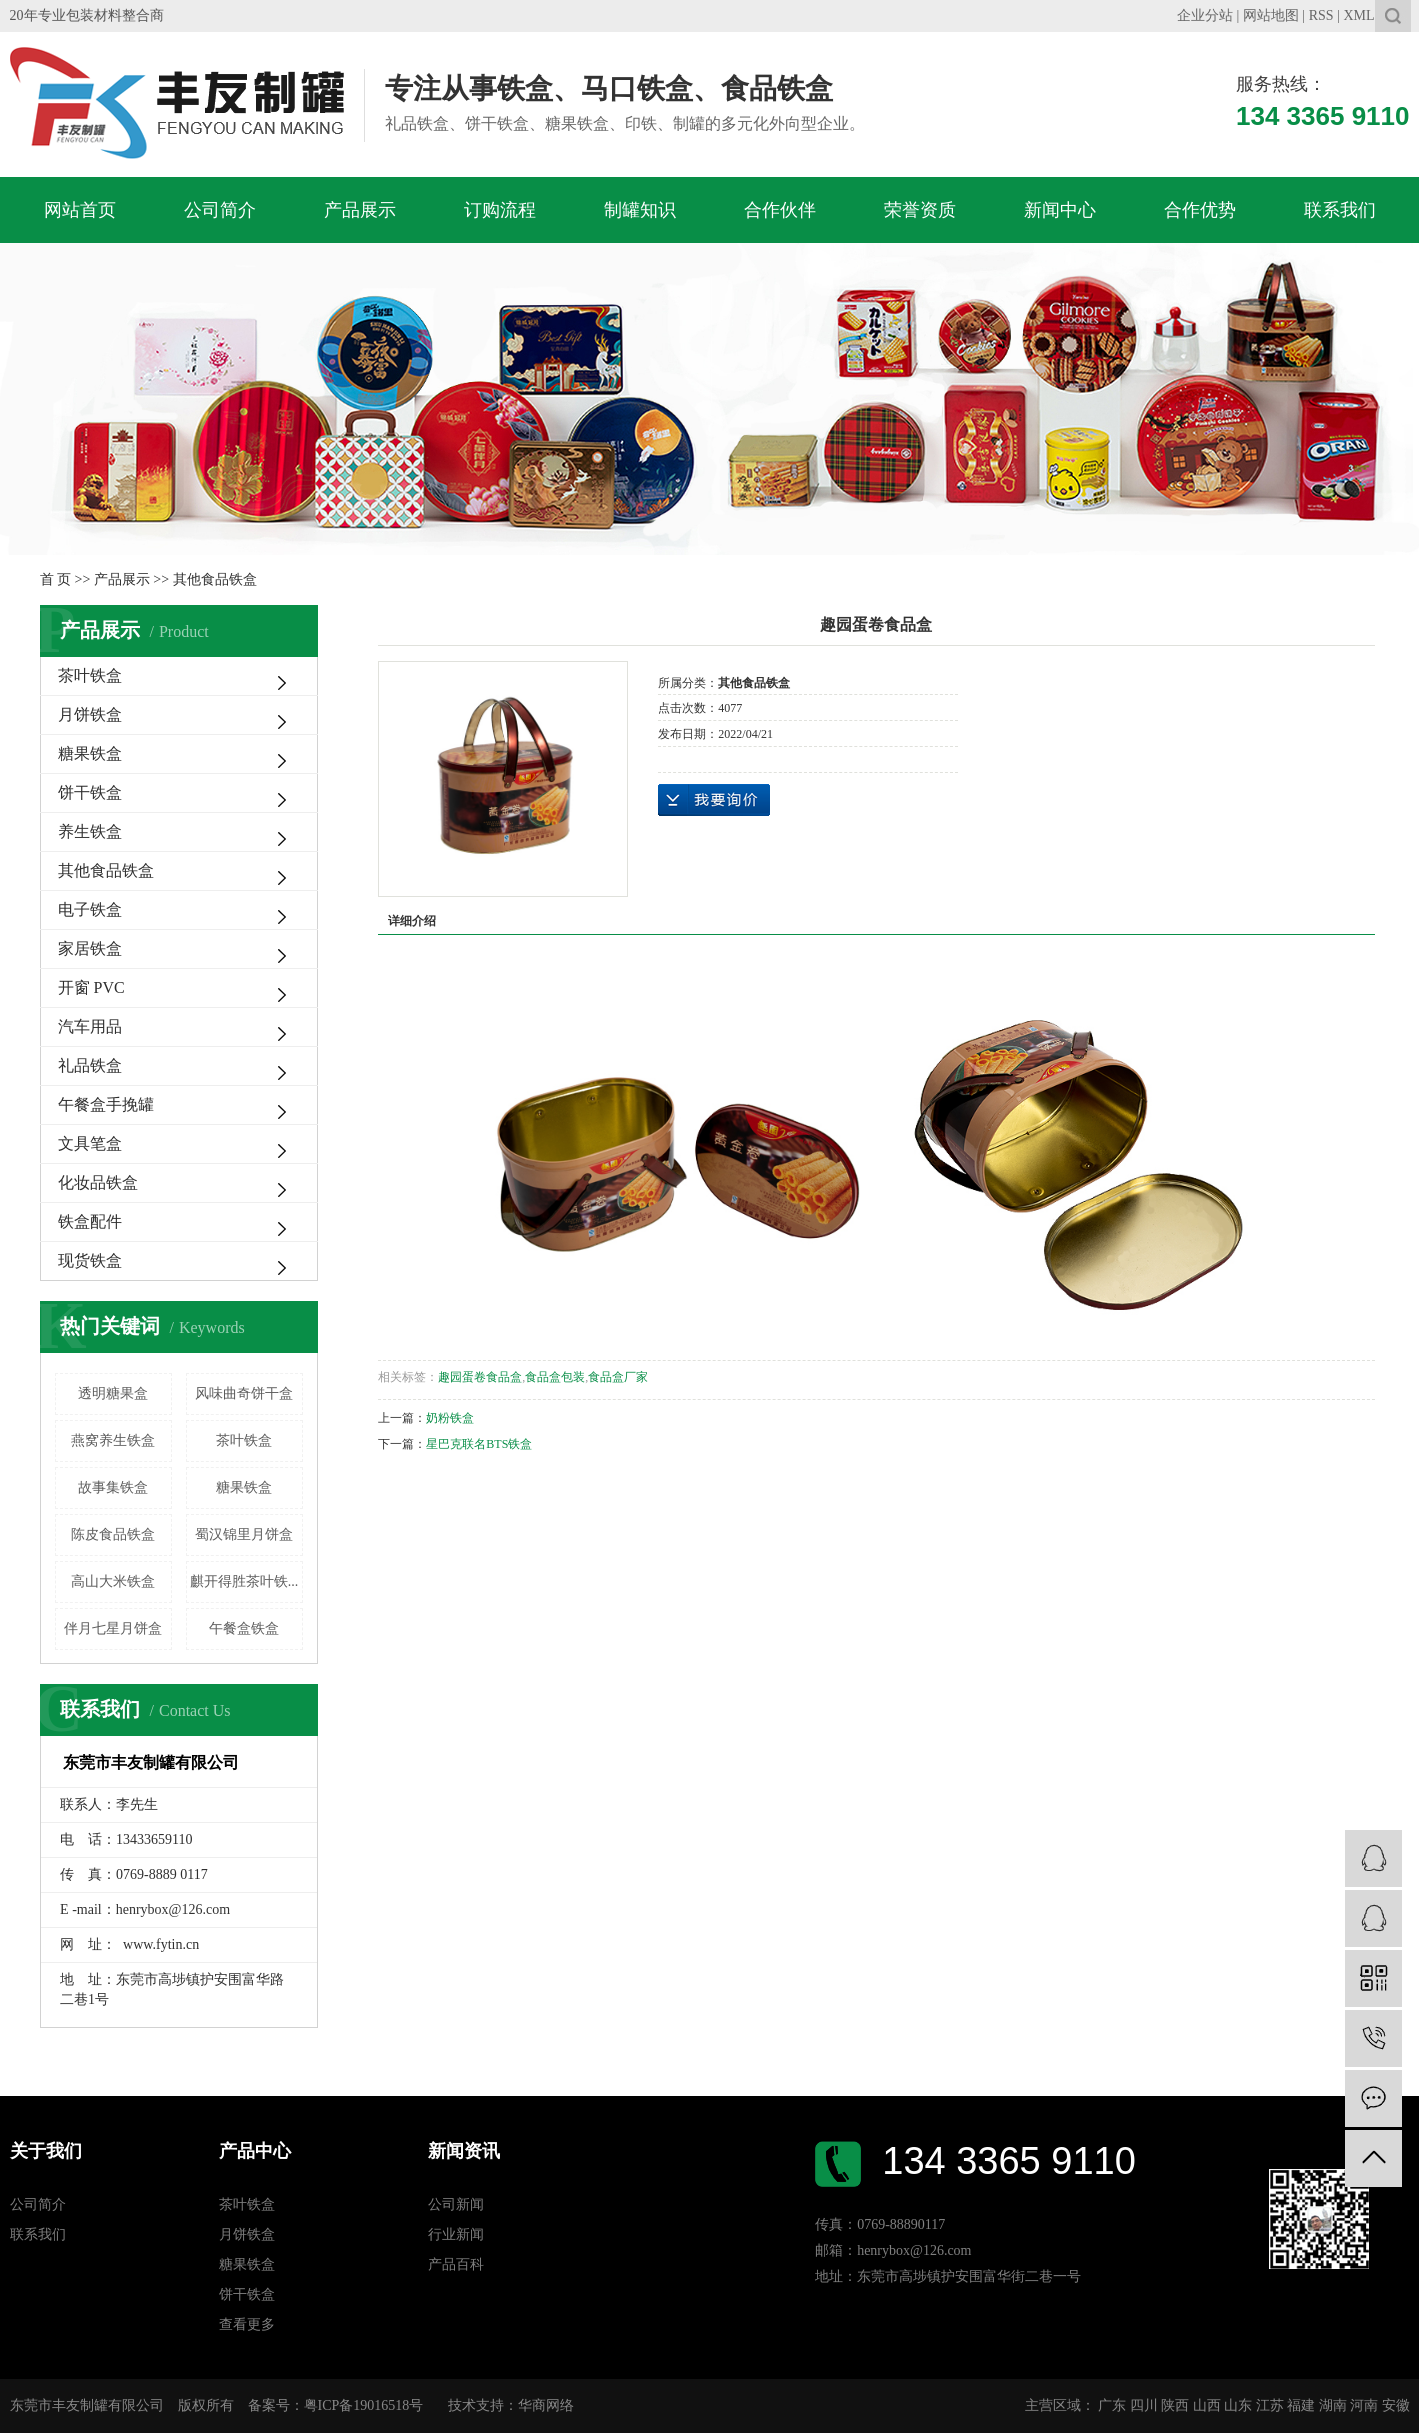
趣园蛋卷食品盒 (480, 1377)
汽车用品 (90, 1026)
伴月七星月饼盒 (113, 1628)
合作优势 (1200, 210)
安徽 (1396, 2405)
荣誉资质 (920, 210)
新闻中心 (1060, 210)
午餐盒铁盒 (244, 1628)
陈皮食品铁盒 (113, 1534)
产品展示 (360, 210)
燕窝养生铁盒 (113, 1440)
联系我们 (1340, 210)
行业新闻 (456, 2234)
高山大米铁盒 (113, 1581)
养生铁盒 (90, 831)
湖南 (1333, 2405)
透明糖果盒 (113, 1393)
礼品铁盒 (90, 1065)
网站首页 (80, 210)
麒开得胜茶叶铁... (244, 1581)
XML (1358, 15)
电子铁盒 (90, 909)
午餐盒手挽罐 (106, 1104)
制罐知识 (640, 210)
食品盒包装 (555, 1377)
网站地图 (1271, 15)
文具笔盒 (90, 1143)
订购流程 (500, 210)
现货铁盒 (90, 1260)
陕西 (1175, 2405)
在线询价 (714, 800)
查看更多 (247, 2324)
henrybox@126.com (173, 1909)
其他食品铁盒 (215, 579)
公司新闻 (456, 2204)
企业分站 (1205, 15)
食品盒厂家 (618, 1377)
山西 (1207, 2405)
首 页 (56, 579)
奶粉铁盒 (450, 1418)
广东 (1112, 2405)
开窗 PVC (91, 987)
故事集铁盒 (113, 1487)
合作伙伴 (780, 210)
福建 (1301, 2405)
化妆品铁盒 (98, 1182)
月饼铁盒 (90, 714)
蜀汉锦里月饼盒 (244, 1534)
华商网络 (546, 2405)
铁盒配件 (90, 1221)
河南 (1364, 2405)
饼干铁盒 (90, 792)
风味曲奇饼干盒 (244, 1393)
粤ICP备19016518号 (364, 2405)
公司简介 (220, 210)
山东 (1238, 2405)
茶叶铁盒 (90, 675)
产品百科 (456, 2264)
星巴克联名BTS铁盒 (479, 1444)
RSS (1321, 15)
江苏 (1270, 2405)
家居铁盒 (90, 948)
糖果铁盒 (90, 753)
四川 (1144, 2405)
